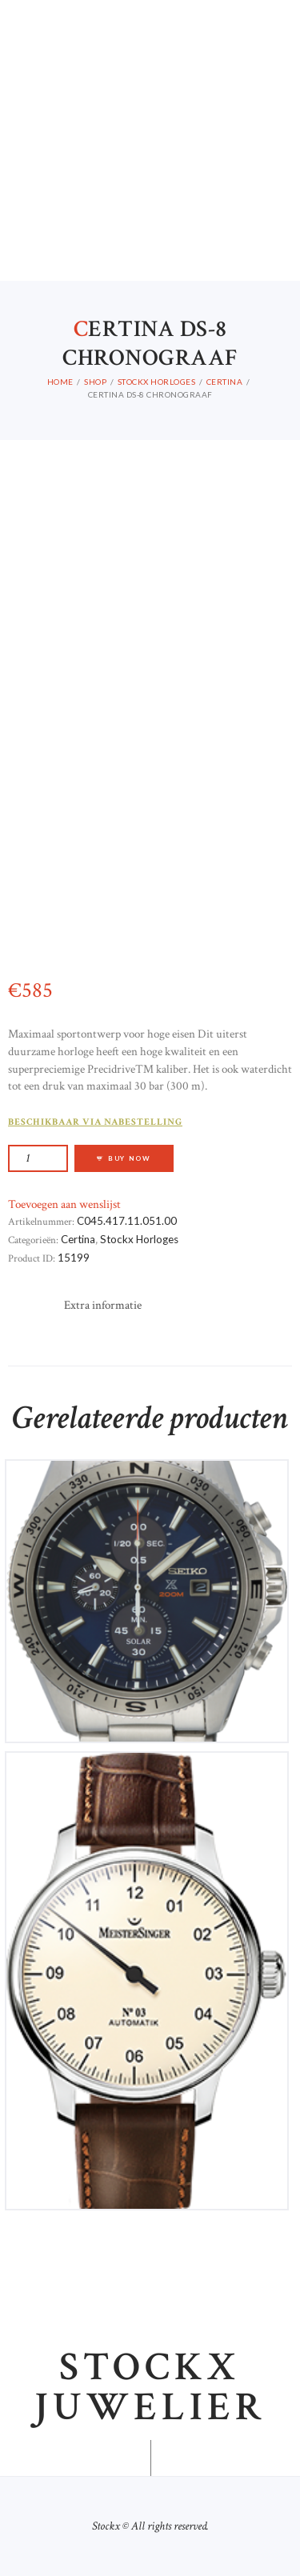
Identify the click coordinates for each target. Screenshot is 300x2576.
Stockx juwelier (150, 2388)
